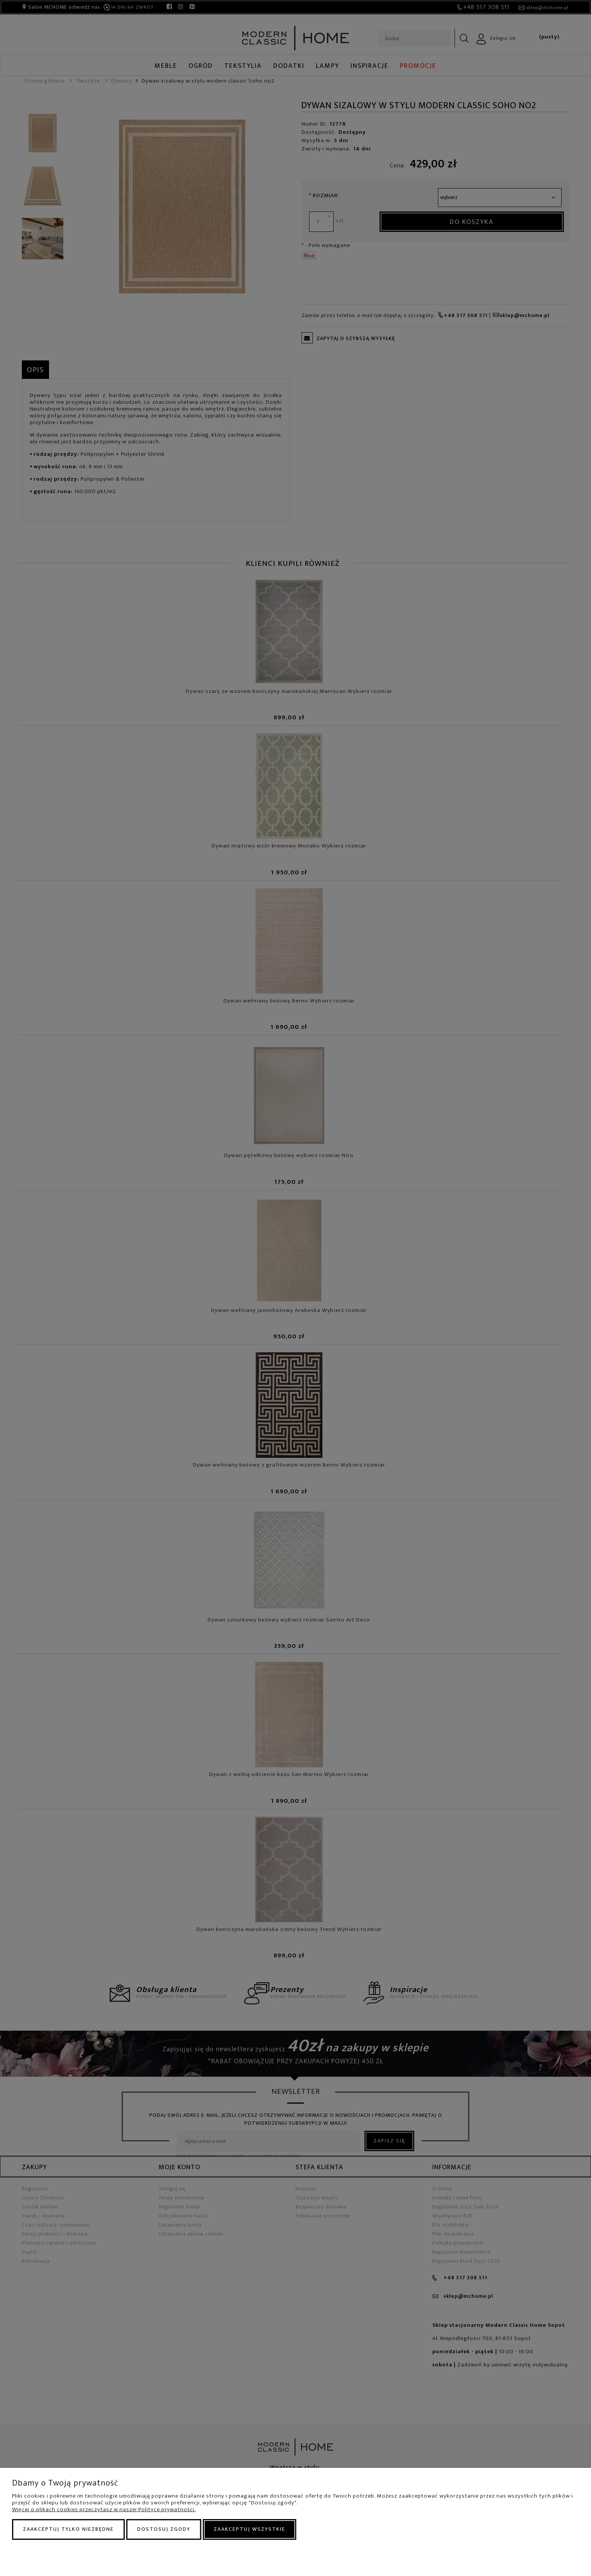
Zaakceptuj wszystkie (249, 2529)
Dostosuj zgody (163, 2529)
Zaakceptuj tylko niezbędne (68, 2529)
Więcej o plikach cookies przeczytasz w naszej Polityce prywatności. (104, 2509)
